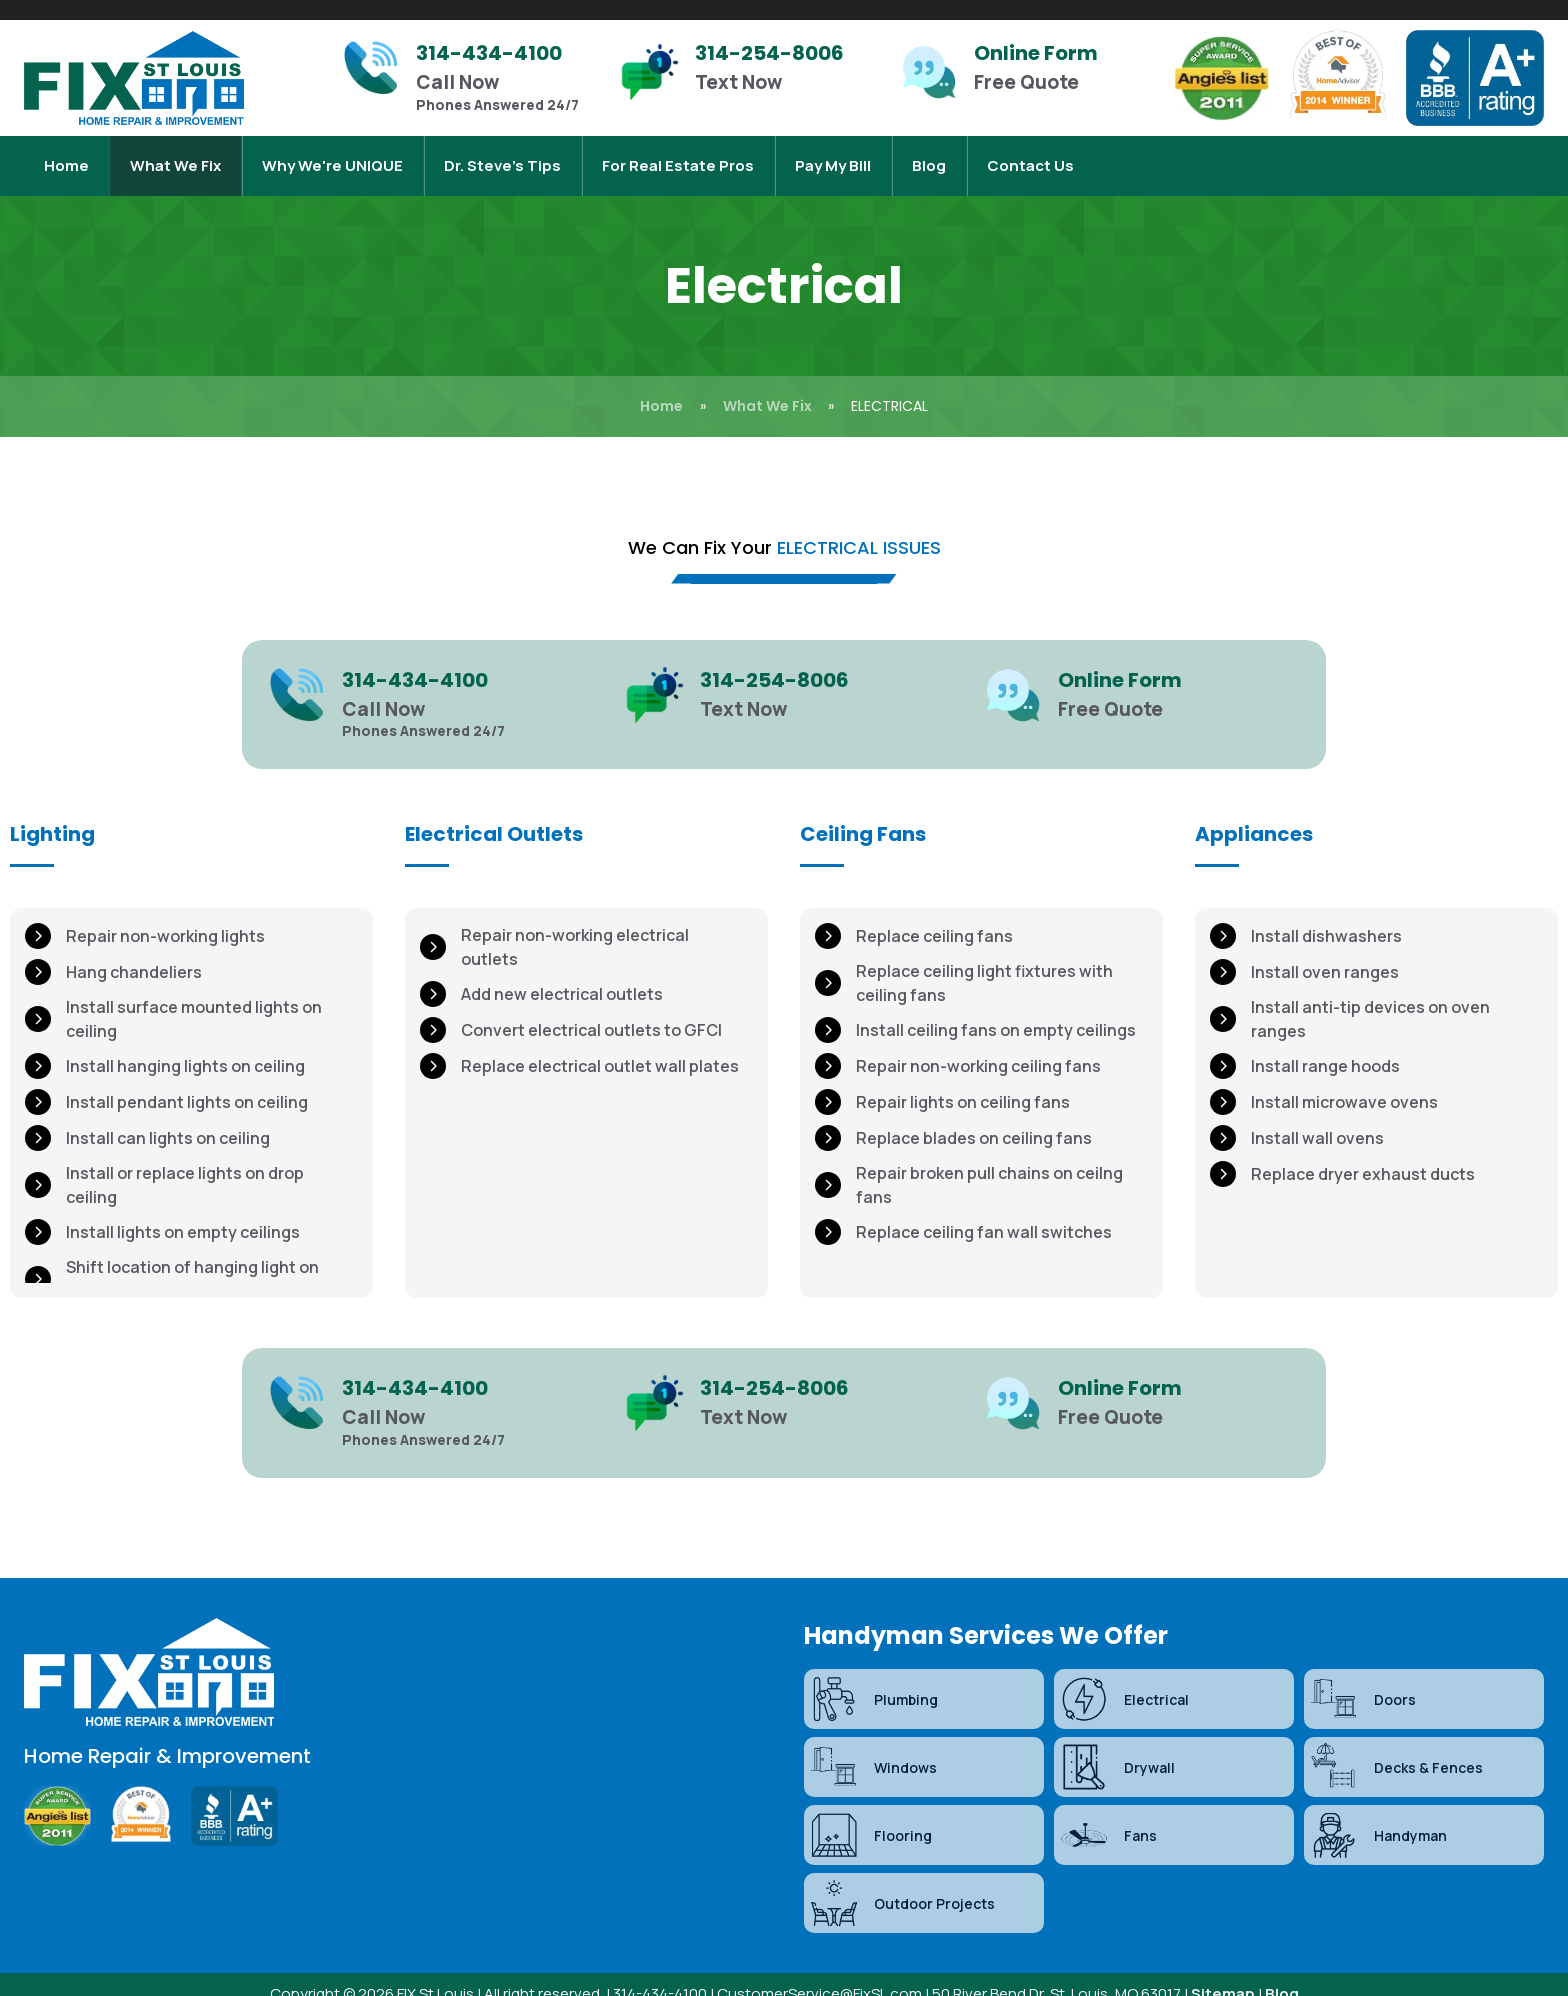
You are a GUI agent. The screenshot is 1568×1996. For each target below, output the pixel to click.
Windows (873, 1747)
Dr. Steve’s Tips (502, 155)
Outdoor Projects (902, 1883)
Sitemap (1223, 1973)
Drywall (1117, 1747)
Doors (1362, 1679)
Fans (1108, 1815)
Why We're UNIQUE (332, 155)
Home (66, 155)
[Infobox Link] (470, 78)
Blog (929, 155)
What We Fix (175, 155)
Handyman (1378, 1815)
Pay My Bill (833, 155)
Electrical (1124, 1679)
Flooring (870, 1815)
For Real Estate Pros (678, 155)
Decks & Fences (1396, 1747)
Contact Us (1030, 155)
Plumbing (873, 1679)
